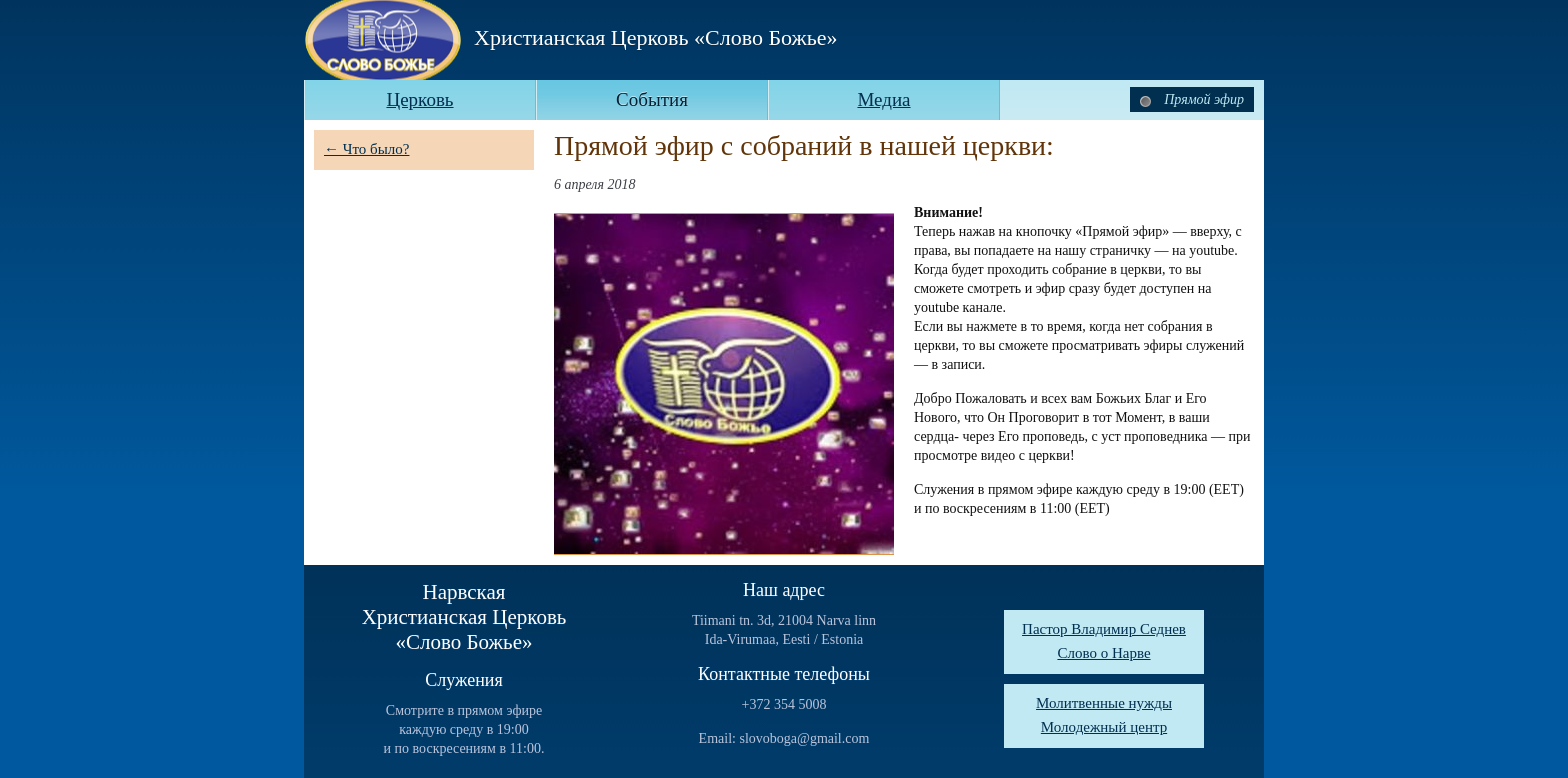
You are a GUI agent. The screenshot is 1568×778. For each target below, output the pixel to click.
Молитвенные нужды (1104, 703)
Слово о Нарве (1103, 653)
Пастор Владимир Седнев (1104, 629)
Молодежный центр (1104, 727)
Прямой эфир (1192, 99)
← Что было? (366, 149)
